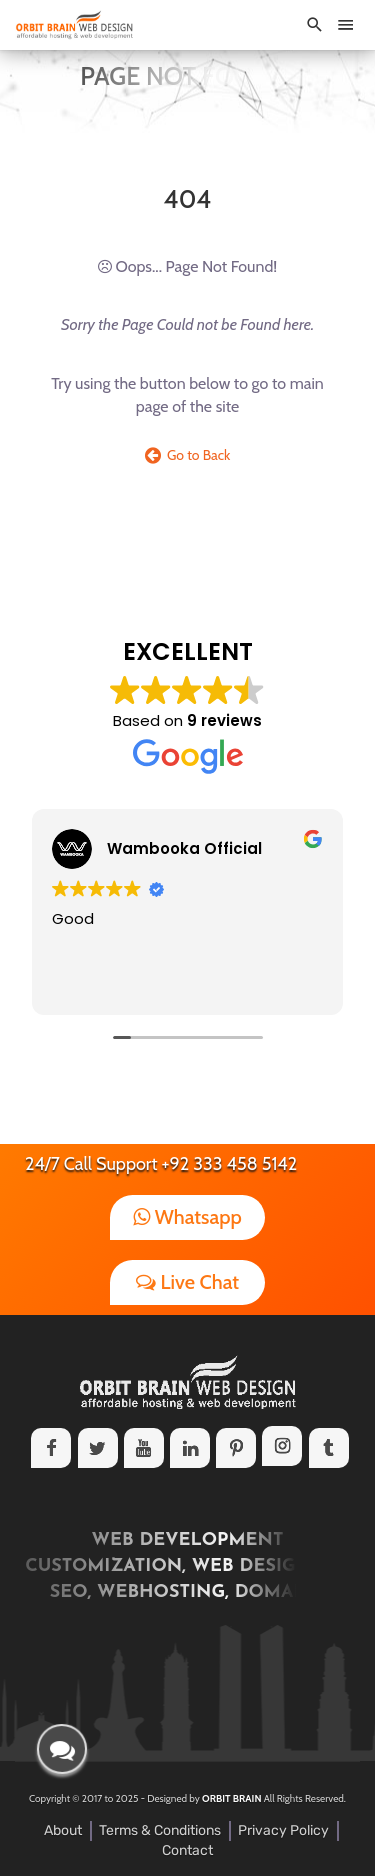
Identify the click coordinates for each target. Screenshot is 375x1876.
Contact (187, 1850)
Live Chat (187, 1282)
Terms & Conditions (160, 1830)
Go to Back (188, 455)
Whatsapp (187, 1217)
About (63, 1830)
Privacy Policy (283, 1830)
